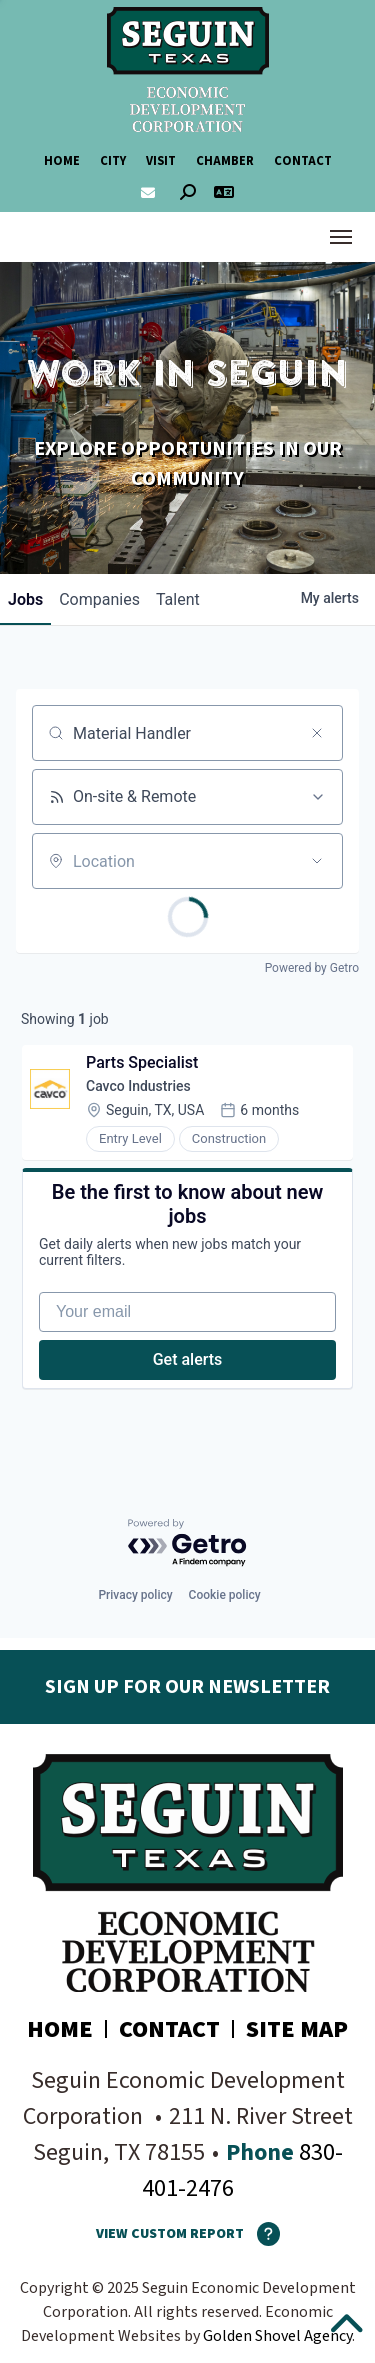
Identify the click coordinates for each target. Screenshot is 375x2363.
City (113, 161)
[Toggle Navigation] (341, 237)
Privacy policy (135, 1595)
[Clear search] (317, 733)
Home (62, 161)
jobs (25, 599)
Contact (303, 161)
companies (99, 599)
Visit (161, 161)
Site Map (297, 2029)
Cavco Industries (138, 1086)
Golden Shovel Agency (277, 2336)
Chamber (225, 161)
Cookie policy (225, 1595)
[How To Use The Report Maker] (262, 2234)
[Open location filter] (317, 861)
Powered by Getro (312, 968)
